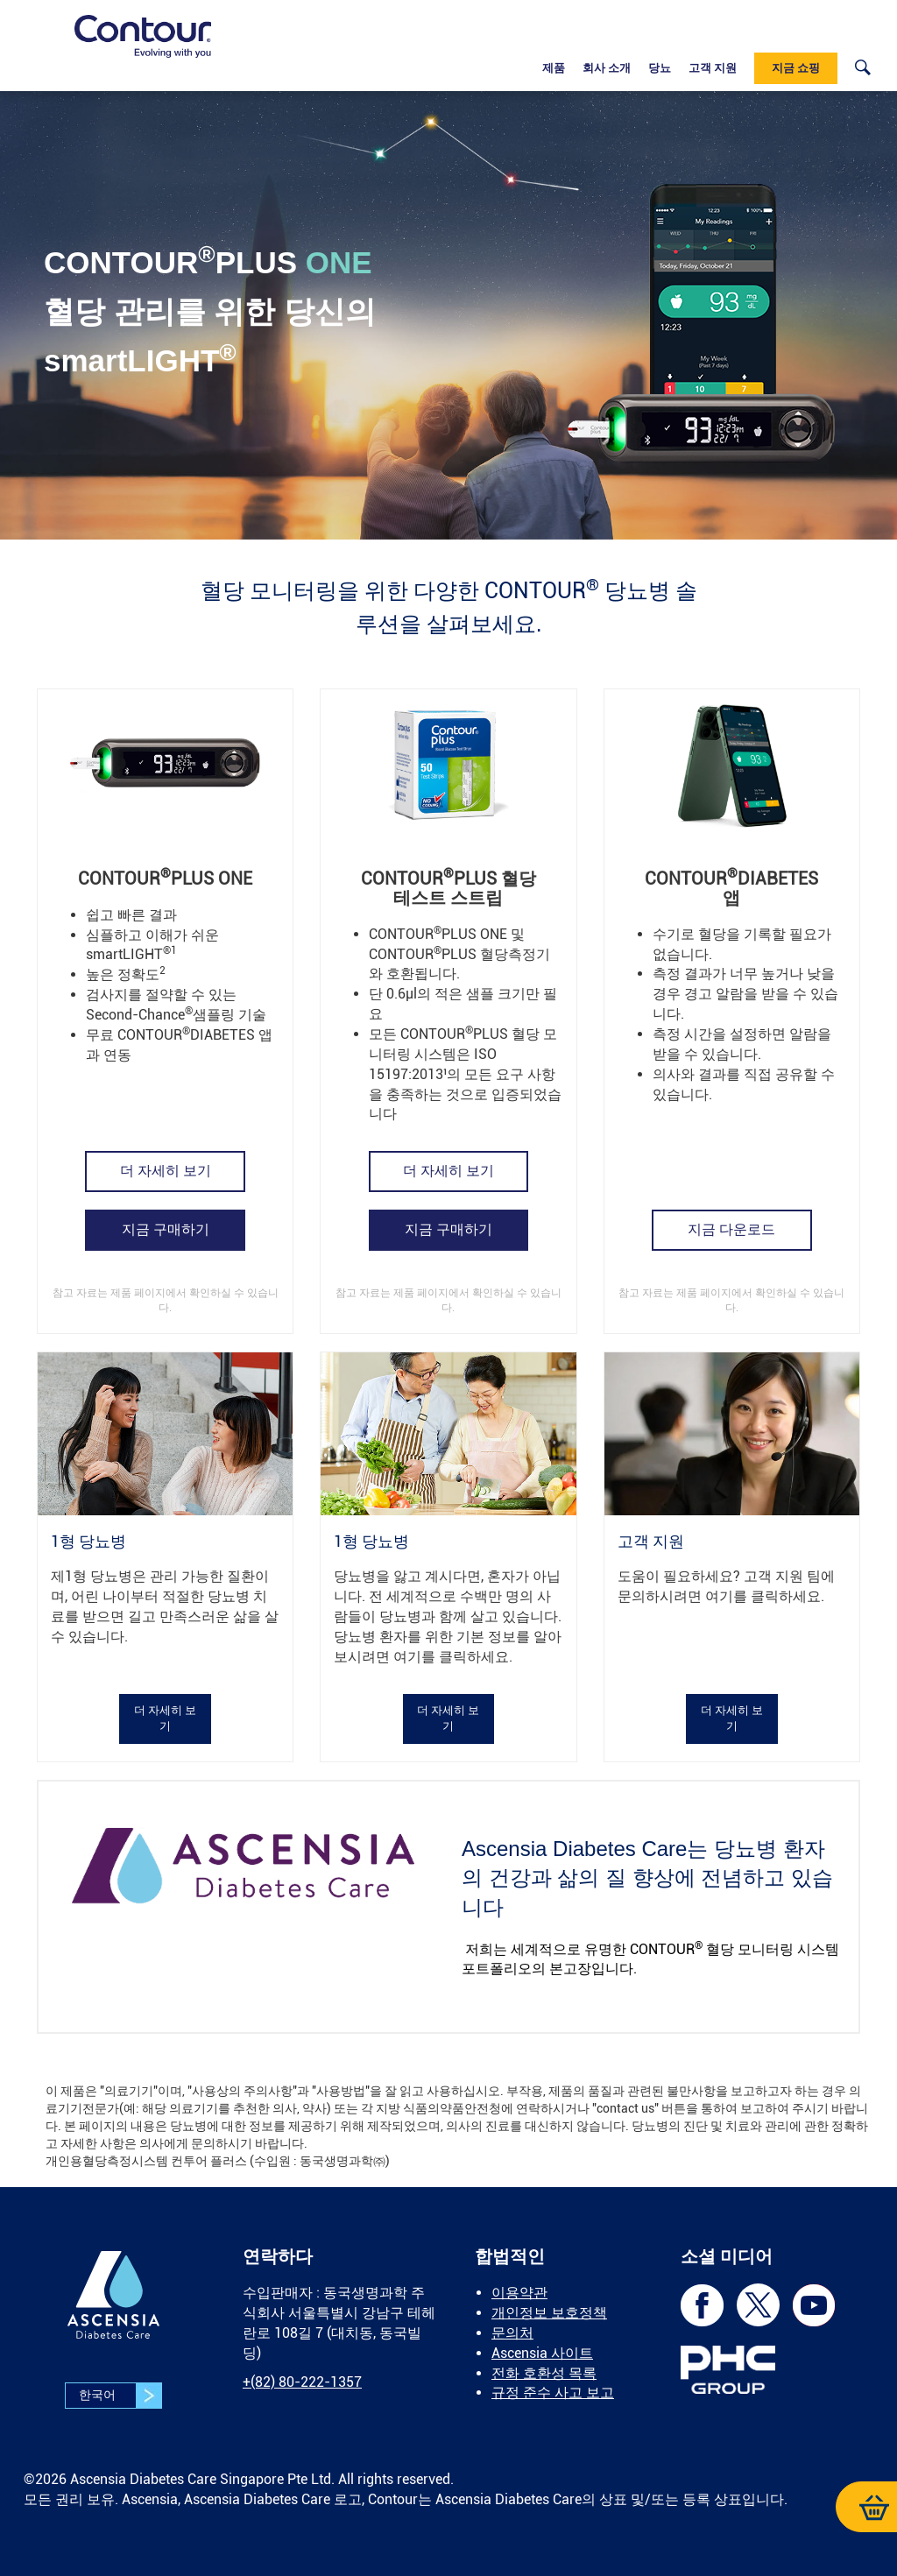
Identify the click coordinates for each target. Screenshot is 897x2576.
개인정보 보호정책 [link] (549, 2312)
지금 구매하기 (165, 1229)
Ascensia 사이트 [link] (542, 2353)
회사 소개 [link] (607, 67)
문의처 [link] (512, 2333)
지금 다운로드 (731, 1229)
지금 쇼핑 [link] (796, 67)
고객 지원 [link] (713, 67)
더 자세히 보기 (165, 1170)
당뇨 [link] (659, 67)
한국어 (120, 2395)
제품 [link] (553, 67)
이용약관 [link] (519, 2292)
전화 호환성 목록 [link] (544, 2373)
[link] (142, 36)
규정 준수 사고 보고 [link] (552, 2392)
